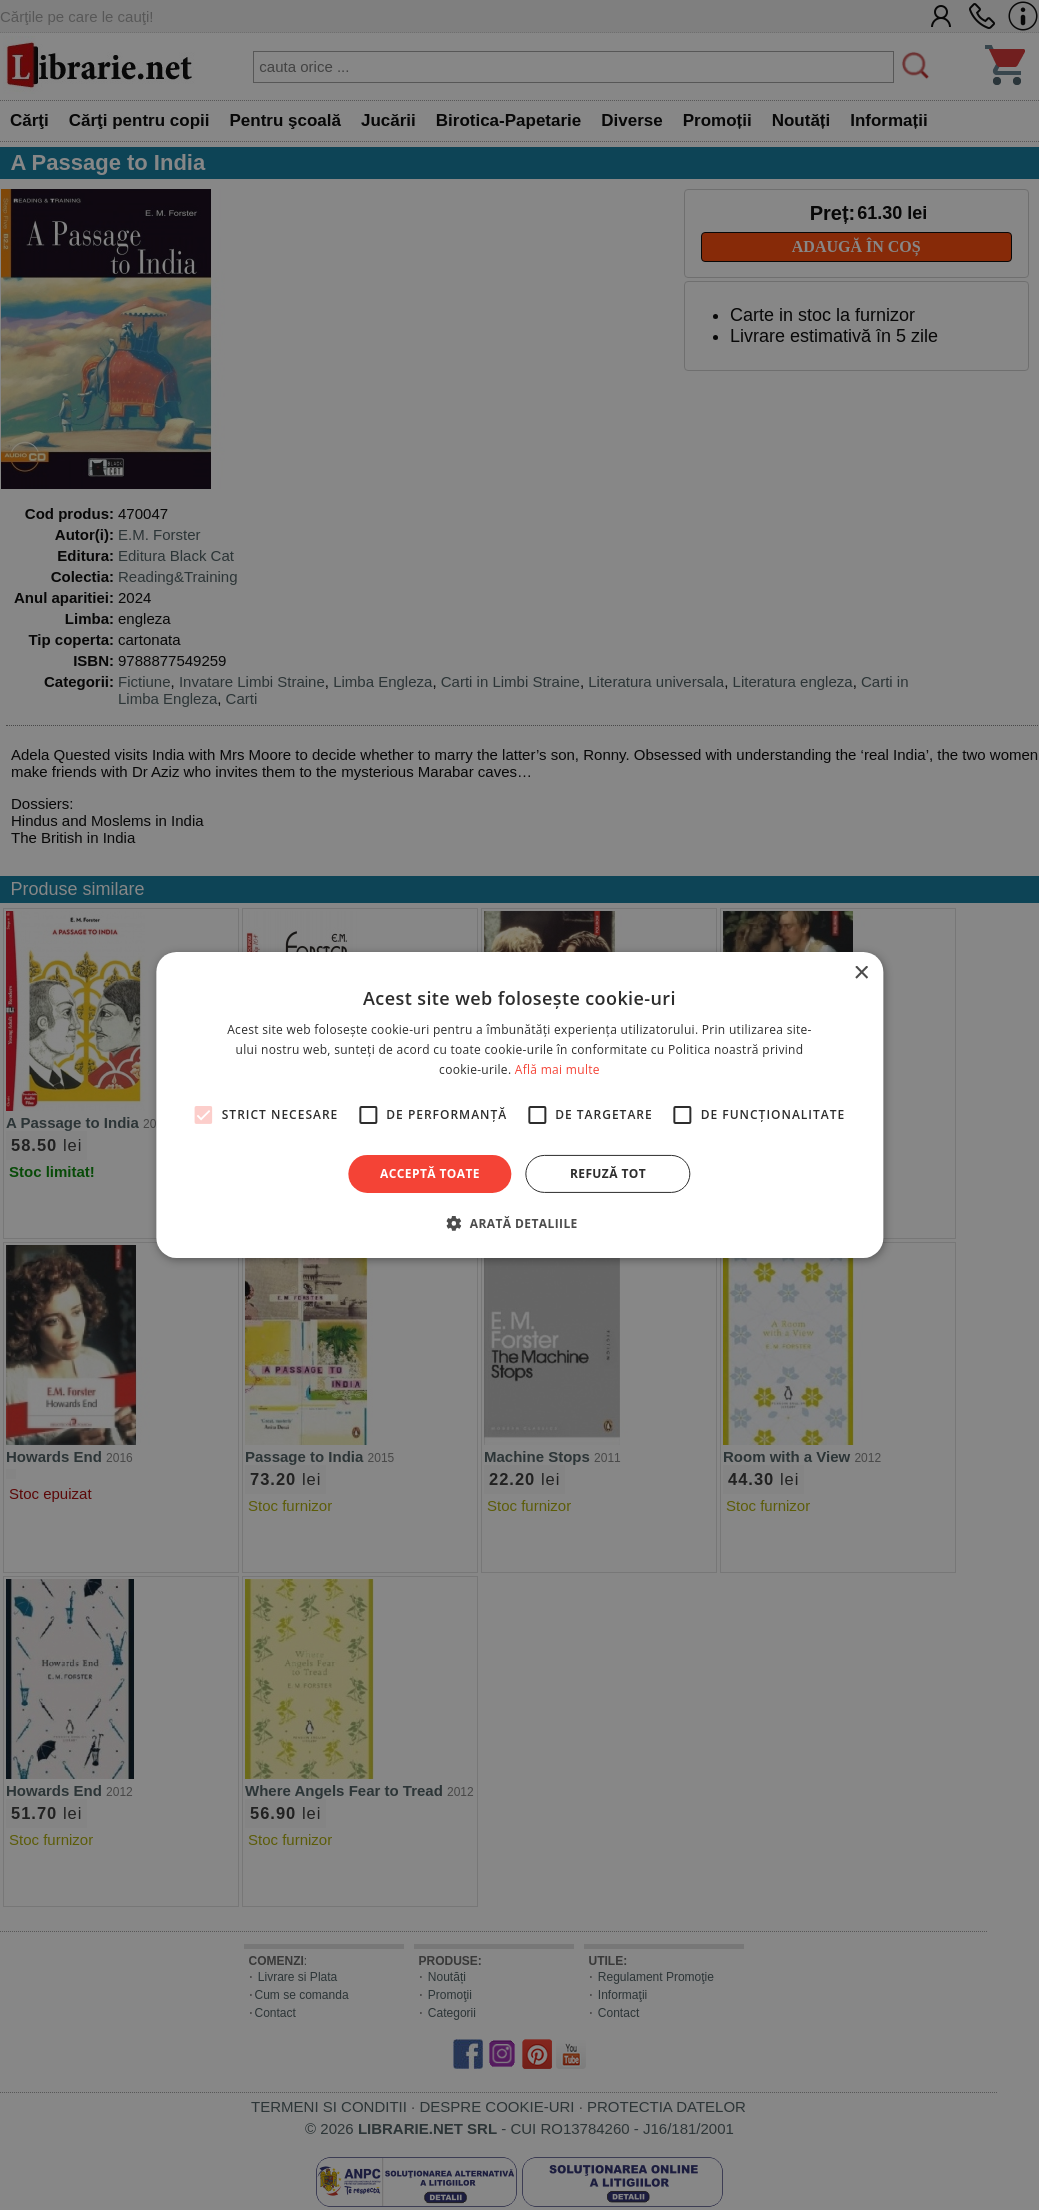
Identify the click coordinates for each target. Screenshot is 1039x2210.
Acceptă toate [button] (430, 1173)
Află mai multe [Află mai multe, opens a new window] (557, 1069)
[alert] (519, 1105)
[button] (519, 1223)
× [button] (860, 973)
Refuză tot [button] (608, 1173)
